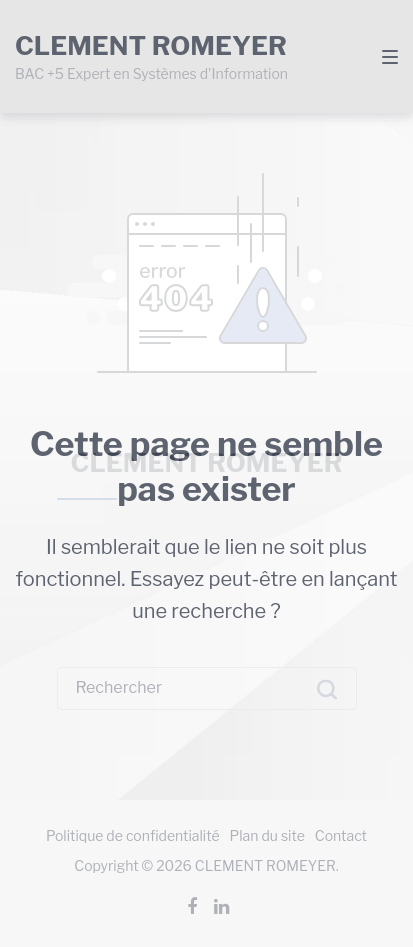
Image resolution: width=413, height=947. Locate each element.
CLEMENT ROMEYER (207, 462)
